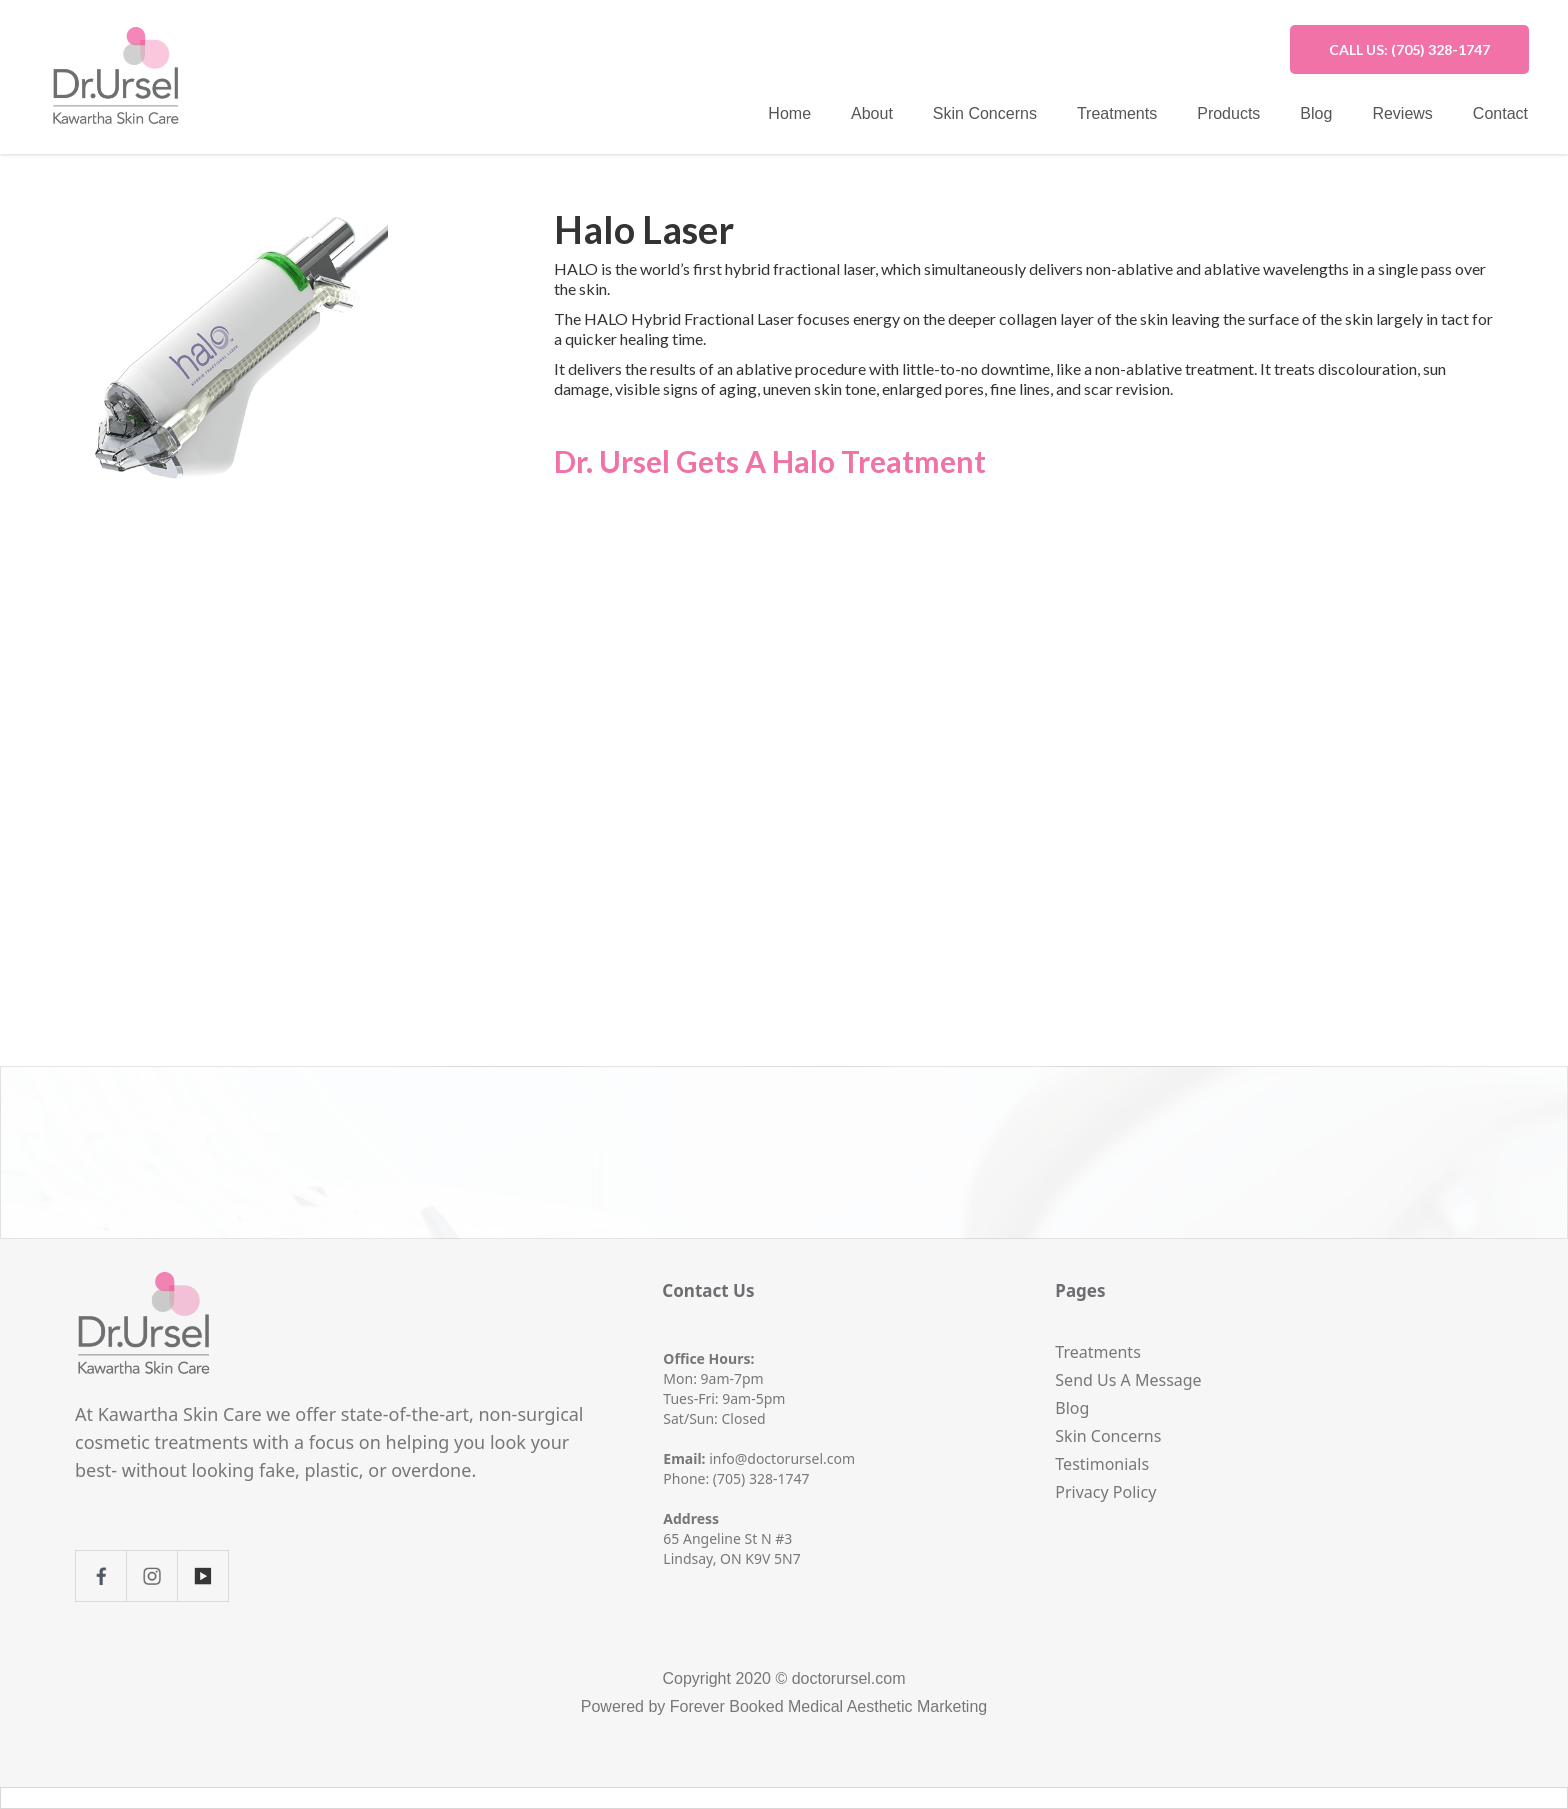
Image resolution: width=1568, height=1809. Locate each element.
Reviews (1402, 113)
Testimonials (1102, 1464)
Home (789, 113)
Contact (1500, 113)
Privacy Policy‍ (1105, 1492)
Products (1228, 113)
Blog (1316, 113)
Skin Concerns (985, 113)
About (872, 113)
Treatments (1117, 113)
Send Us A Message (1128, 1380)
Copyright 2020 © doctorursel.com (783, 1678)
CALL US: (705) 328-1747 (1409, 49)
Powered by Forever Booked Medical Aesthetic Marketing (784, 1706)
